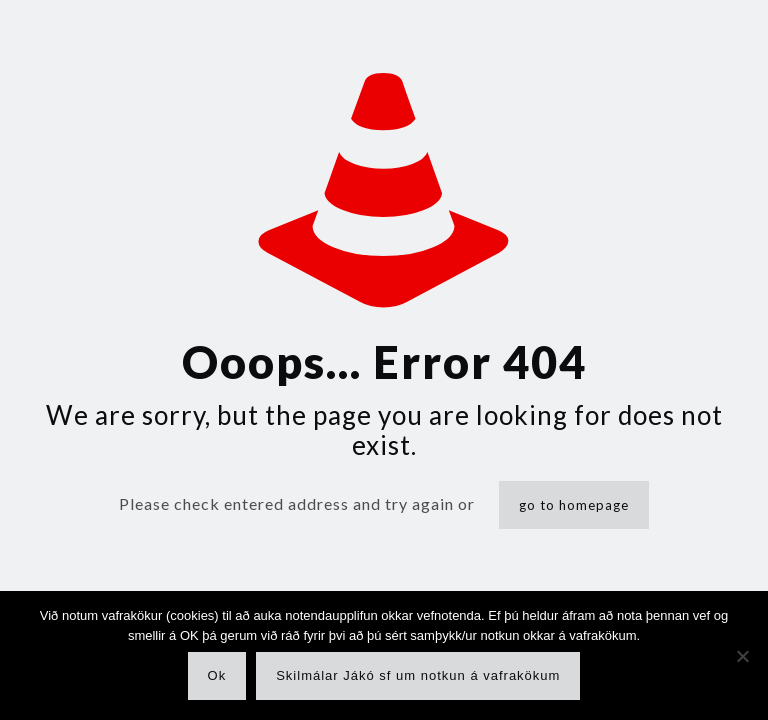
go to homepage (574, 505)
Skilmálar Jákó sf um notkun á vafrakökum (418, 675)
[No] (743, 656)
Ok (217, 675)
